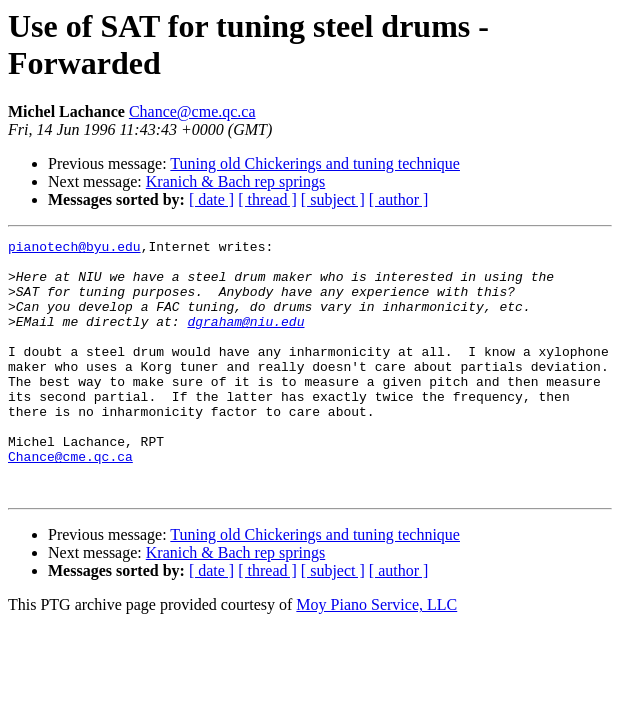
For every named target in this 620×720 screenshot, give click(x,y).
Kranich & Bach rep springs (236, 181)
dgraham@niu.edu (245, 339)
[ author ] (399, 199)
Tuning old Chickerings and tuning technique (315, 163)
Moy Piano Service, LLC (376, 655)
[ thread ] (267, 199)
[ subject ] (333, 199)
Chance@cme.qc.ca (192, 111)
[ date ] (211, 199)
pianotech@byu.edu (74, 249)
